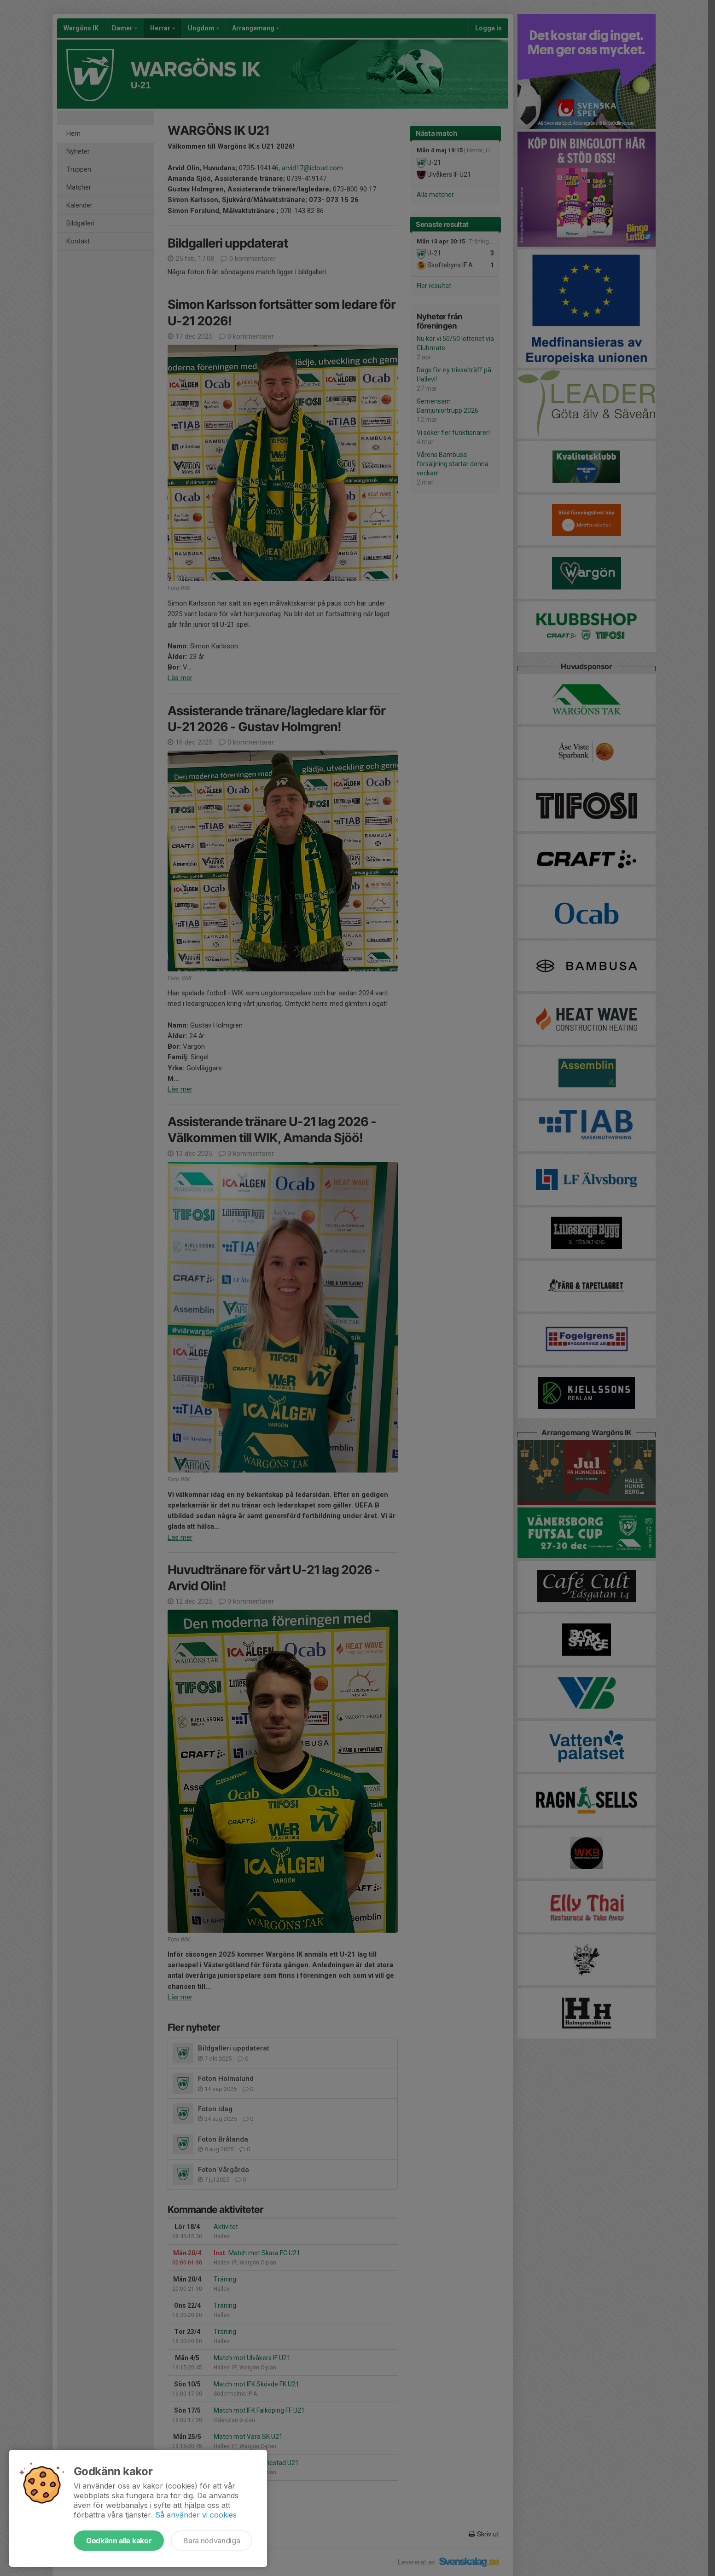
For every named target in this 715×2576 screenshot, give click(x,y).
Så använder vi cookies (196, 2514)
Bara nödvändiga (211, 2540)
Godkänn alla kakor (118, 2540)
